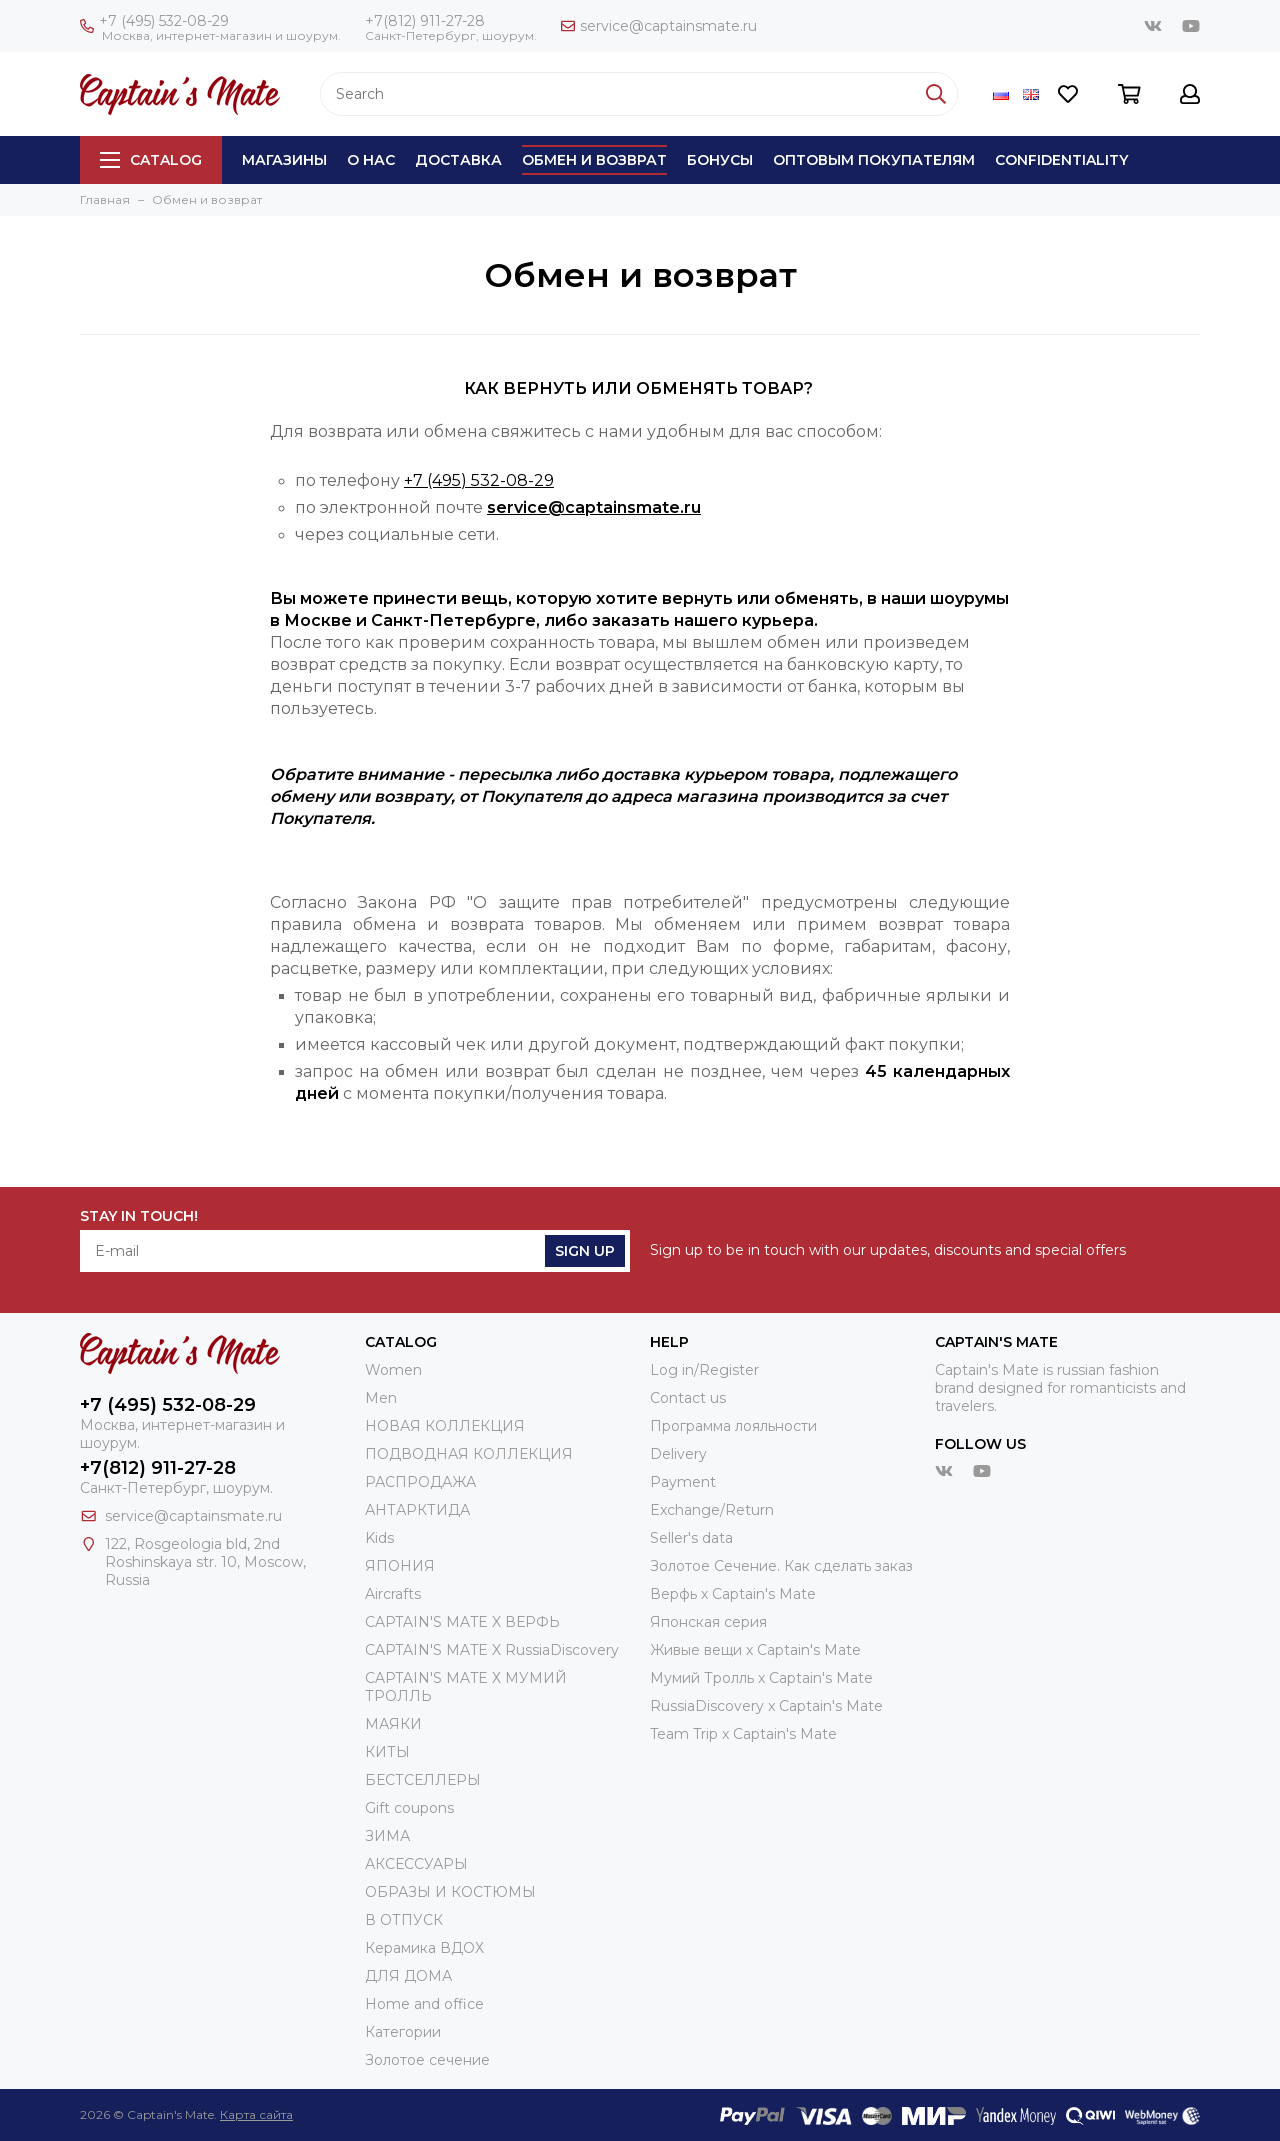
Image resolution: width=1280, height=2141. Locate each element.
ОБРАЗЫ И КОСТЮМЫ (450, 1892)
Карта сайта (256, 2114)
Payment (683, 1482)
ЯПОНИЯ (400, 1566)
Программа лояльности (733, 1426)
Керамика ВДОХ (424, 1948)
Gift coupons (409, 1808)
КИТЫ (387, 1752)
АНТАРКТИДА (417, 1510)
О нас (371, 160)
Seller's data (691, 1538)
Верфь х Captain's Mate (733, 1594)
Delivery (678, 1454)
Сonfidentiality (1061, 160)
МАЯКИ (393, 1724)
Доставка (458, 160)
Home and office (424, 2004)
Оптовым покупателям (874, 160)
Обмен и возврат (594, 160)
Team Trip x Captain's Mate (743, 1734)
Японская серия (708, 1622)
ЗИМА (387, 1836)
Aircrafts (393, 1594)
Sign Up (585, 1251)
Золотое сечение (427, 2060)
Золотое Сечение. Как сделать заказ (781, 1566)
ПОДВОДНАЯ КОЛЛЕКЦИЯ (469, 1454)
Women (393, 1370)
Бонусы (720, 160)
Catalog (151, 160)
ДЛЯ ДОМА (408, 1976)
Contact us (688, 1398)
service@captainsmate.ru (659, 26)
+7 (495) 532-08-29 (154, 21)
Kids (379, 1538)
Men (381, 1398)
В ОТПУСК (404, 1920)
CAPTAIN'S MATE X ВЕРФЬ (462, 1622)
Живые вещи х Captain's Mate (755, 1650)
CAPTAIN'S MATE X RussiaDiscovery (492, 1650)
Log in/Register (704, 1370)
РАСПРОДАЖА (420, 1482)
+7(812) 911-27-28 (425, 21)
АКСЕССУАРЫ (416, 1864)
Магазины (284, 160)
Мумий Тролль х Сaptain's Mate (761, 1678)
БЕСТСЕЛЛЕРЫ (423, 1780)
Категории (403, 2032)
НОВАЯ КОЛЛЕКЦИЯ (445, 1426)
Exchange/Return (712, 1510)
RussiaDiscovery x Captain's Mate (766, 1706)
